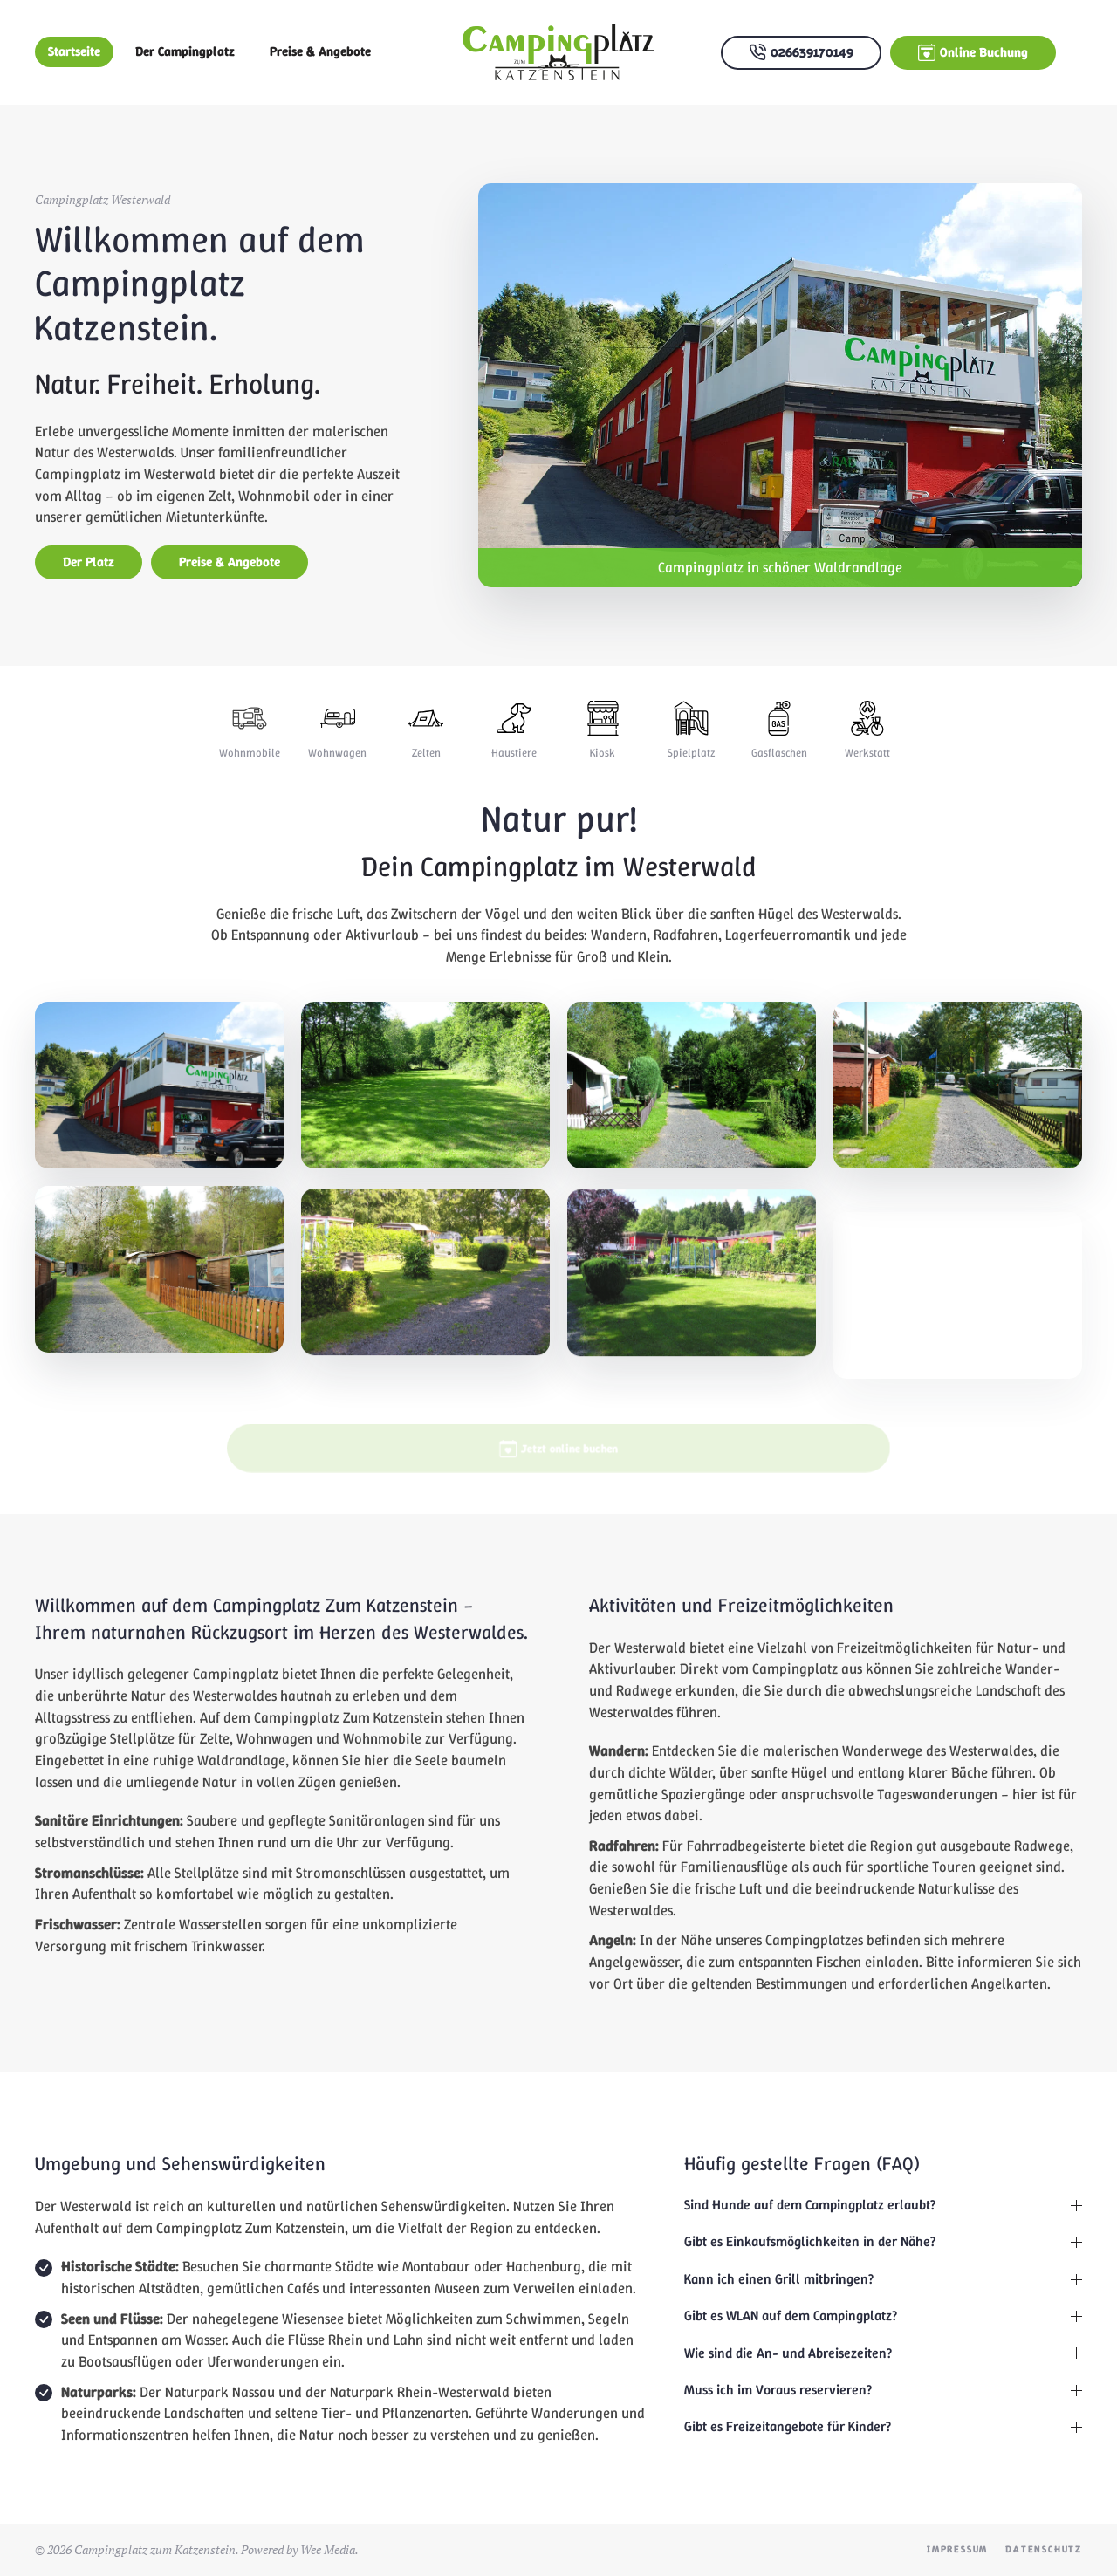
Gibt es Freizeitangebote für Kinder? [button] (883, 2426)
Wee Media (327, 2549)
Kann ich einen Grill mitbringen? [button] (883, 2279)
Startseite (74, 51)
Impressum (957, 2549)
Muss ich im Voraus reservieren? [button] (883, 2390)
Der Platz (88, 562)
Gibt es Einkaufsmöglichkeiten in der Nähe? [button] (883, 2241)
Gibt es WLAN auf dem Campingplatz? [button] (883, 2315)
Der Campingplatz (185, 51)
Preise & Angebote (320, 51)
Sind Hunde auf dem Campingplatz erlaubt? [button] (883, 2205)
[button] (159, 1117)
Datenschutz (1043, 2549)
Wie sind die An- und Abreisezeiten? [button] (883, 2353)
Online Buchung (973, 53)
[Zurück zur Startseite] (558, 52)
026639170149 (801, 53)
